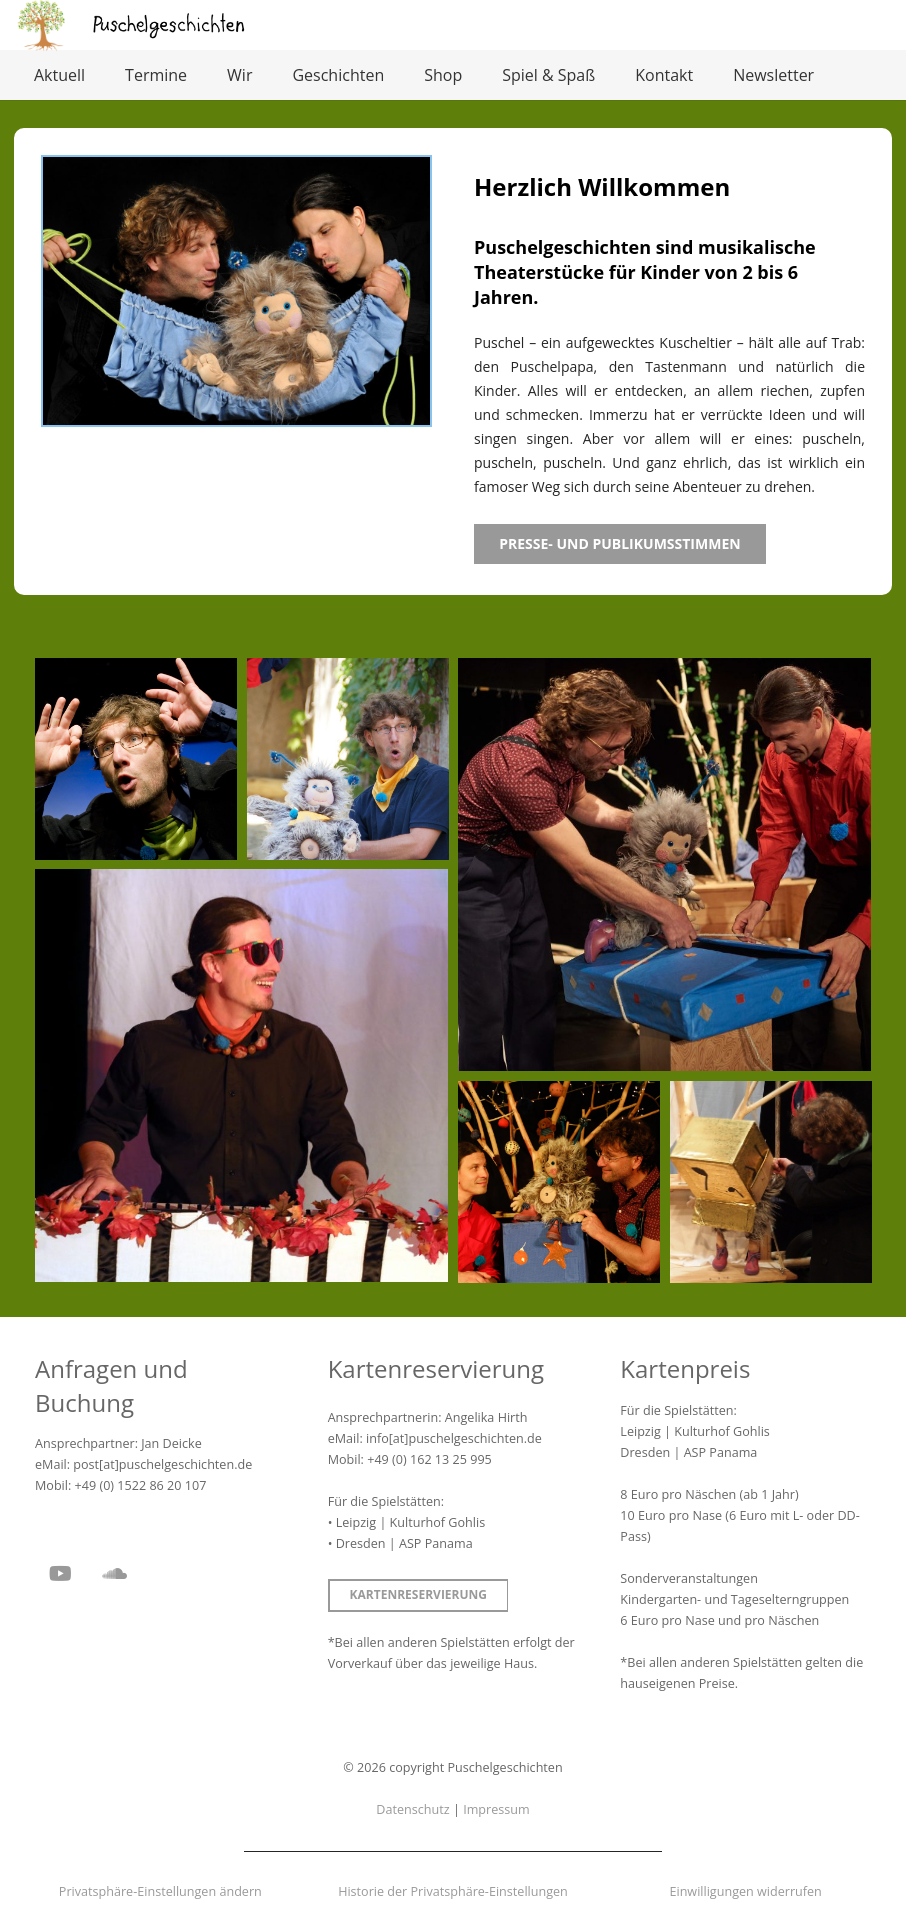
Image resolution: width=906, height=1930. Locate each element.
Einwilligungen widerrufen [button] (745, 1891)
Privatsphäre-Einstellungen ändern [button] (160, 1891)
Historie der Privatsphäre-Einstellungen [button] (453, 1891)
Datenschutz (412, 1809)
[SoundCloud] (114, 1574)
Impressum (496, 1809)
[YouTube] (60, 1574)
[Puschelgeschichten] (169, 25)
